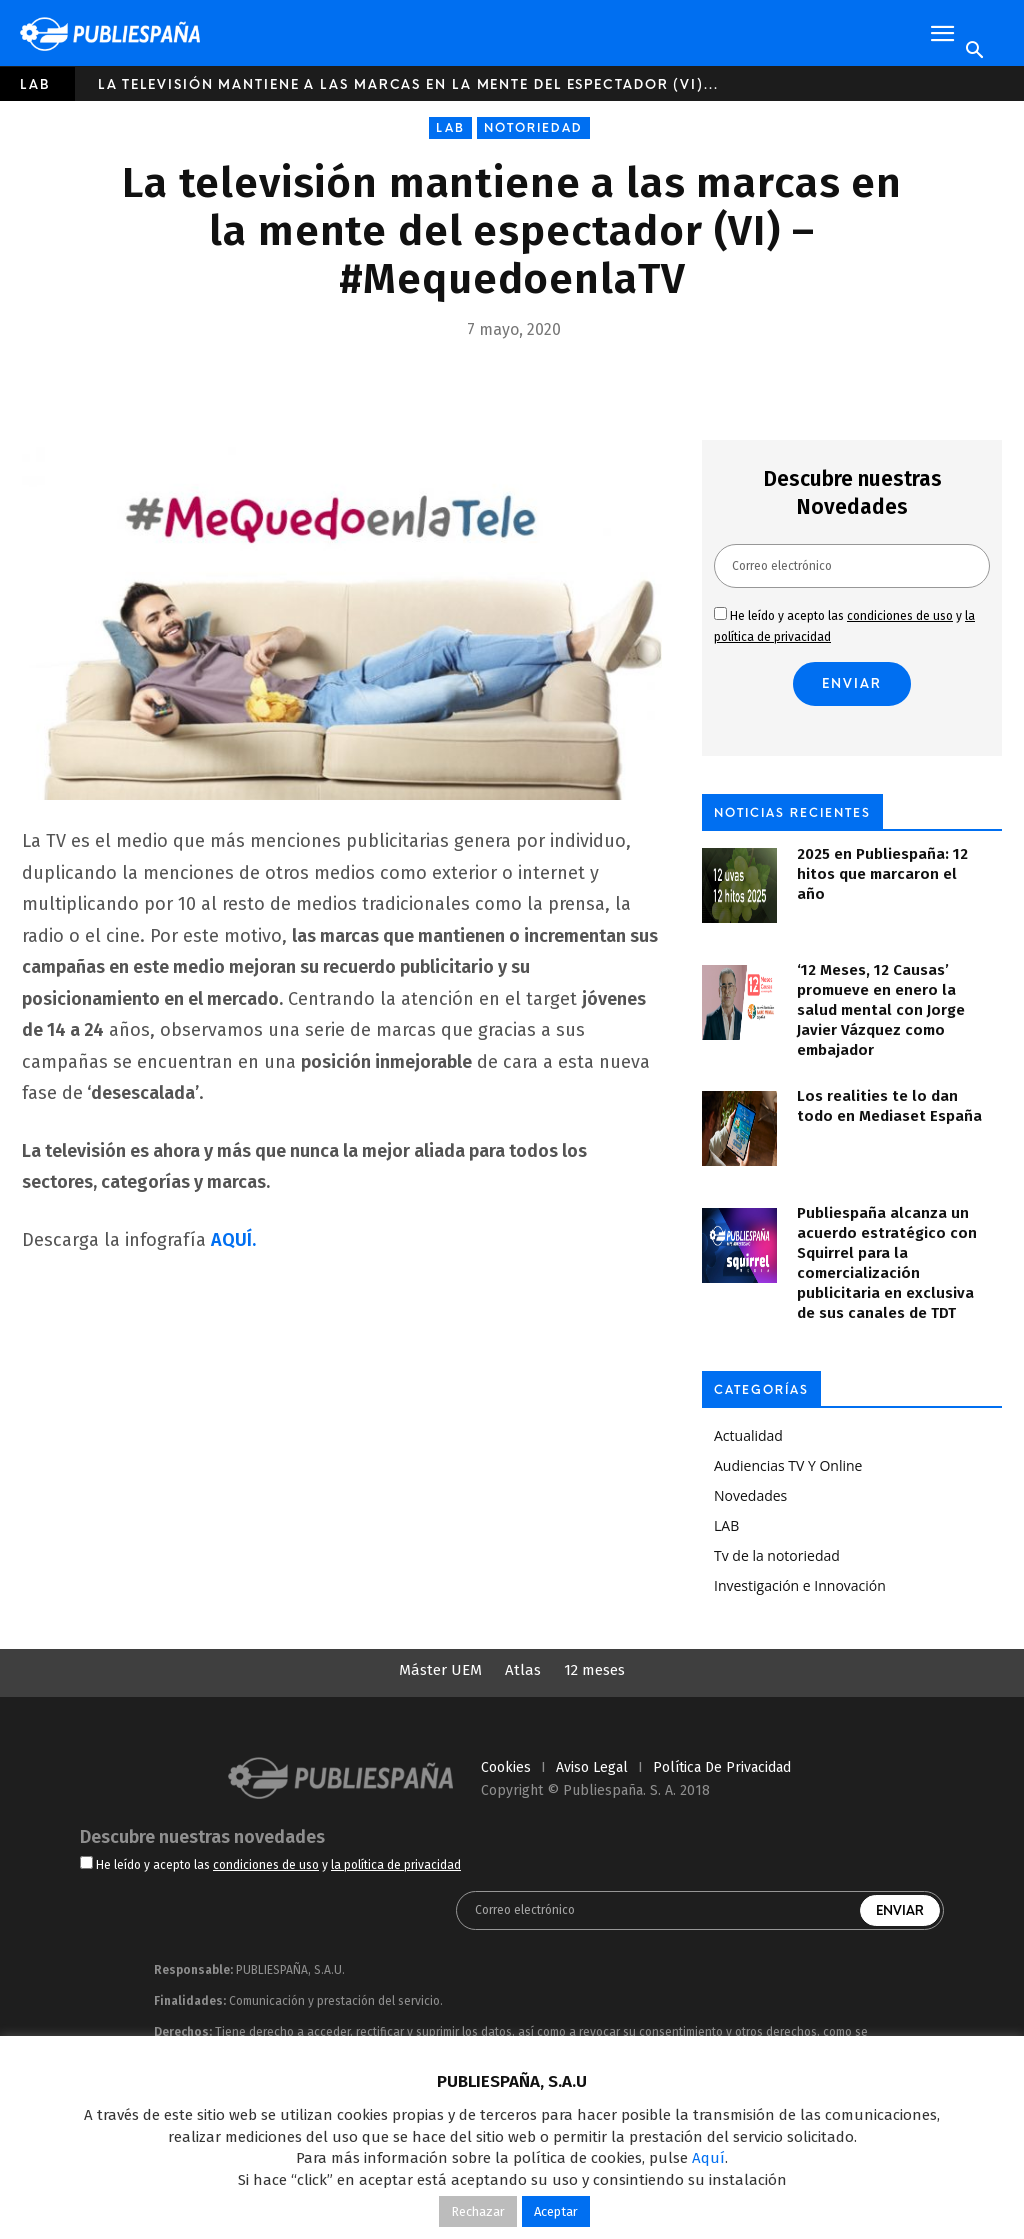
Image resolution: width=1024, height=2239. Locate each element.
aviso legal (592, 1767)
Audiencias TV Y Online (788, 1465)
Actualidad (748, 1435)
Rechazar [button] (478, 2211)
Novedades (750, 1495)
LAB (35, 84)
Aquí (708, 2158)
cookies (506, 1767)
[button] (942, 34)
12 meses (594, 1670)
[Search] (974, 51)
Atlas (523, 1670)
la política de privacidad (396, 1865)
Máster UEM (440, 1670)
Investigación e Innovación (800, 1585)
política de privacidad (722, 1767)
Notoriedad (533, 128)
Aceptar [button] (556, 2211)
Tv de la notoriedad (777, 1555)
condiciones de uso (900, 616)
